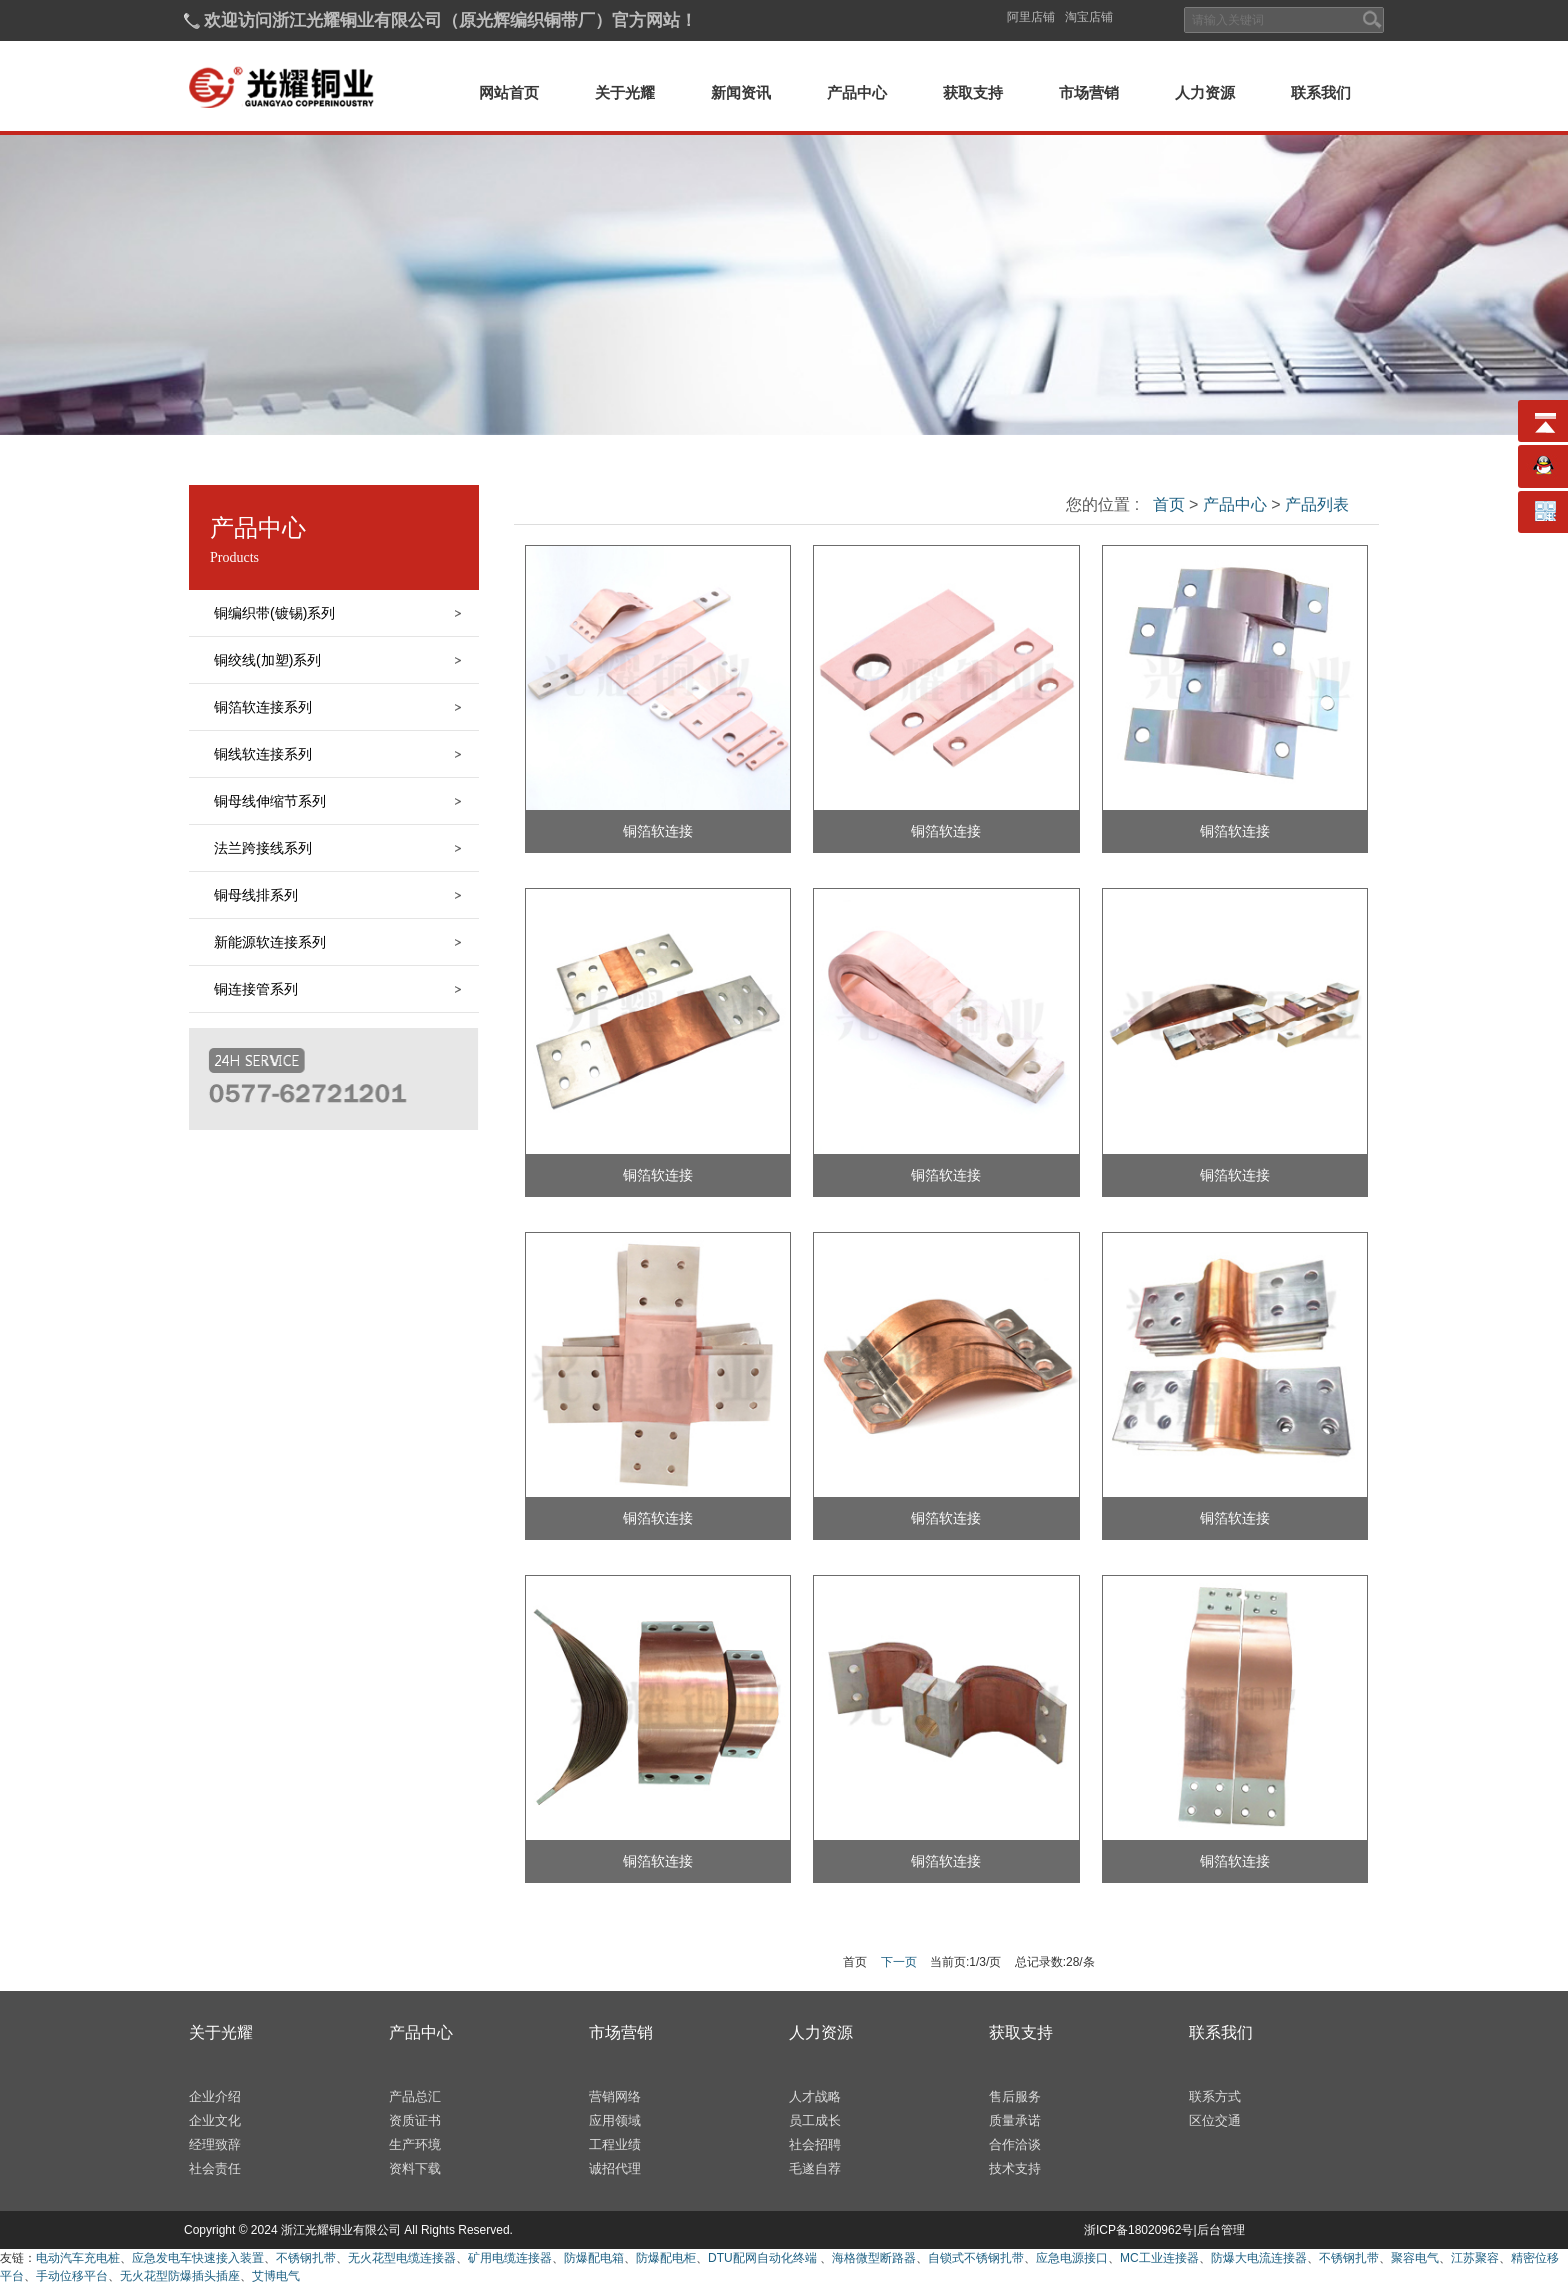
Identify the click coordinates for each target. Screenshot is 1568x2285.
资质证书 (415, 2120)
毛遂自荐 (815, 2168)
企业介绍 (215, 2096)
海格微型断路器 (874, 2258)
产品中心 (857, 92)
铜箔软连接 (658, 831)
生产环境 (415, 2144)
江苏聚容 (1475, 2258)
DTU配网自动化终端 (764, 2258)
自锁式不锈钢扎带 (976, 2258)
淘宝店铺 (1089, 17)
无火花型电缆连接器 (402, 2258)
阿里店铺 (1031, 17)
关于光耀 (625, 92)
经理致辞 (215, 2144)
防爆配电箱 (594, 2258)
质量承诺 (1015, 2120)
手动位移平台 (72, 2276)
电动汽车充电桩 (78, 2258)
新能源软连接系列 (270, 942)
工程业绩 (615, 2144)
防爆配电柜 (666, 2258)
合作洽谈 (1015, 2144)
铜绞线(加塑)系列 (267, 660)
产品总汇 (415, 2096)
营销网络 (615, 2096)
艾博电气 (276, 2276)
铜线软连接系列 (263, 754)
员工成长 (815, 2120)
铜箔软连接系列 (263, 707)
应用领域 (615, 2120)
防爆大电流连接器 (1259, 2258)
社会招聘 (815, 2144)
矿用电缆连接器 (510, 2258)
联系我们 (1321, 92)
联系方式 (1215, 2096)
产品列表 (1315, 504)
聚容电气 (1415, 2258)
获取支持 (973, 92)
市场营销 (1089, 92)
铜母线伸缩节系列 (270, 801)
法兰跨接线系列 (263, 848)
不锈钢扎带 (306, 2258)
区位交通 (1215, 2120)
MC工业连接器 (1159, 2258)
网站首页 (509, 92)
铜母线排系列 (256, 895)
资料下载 (415, 2168)
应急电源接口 (1072, 2258)
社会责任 (215, 2168)
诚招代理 (615, 2168)
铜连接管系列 (256, 989)
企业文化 (215, 2120)
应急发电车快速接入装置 (198, 2258)
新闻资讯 (741, 92)
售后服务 (1015, 2096)
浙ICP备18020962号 (1138, 2230)
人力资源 (1205, 92)
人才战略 (815, 2096)
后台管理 (1221, 2230)
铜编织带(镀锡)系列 (274, 613)
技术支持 (1015, 2168)
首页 (1169, 504)
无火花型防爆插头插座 (180, 2276)
